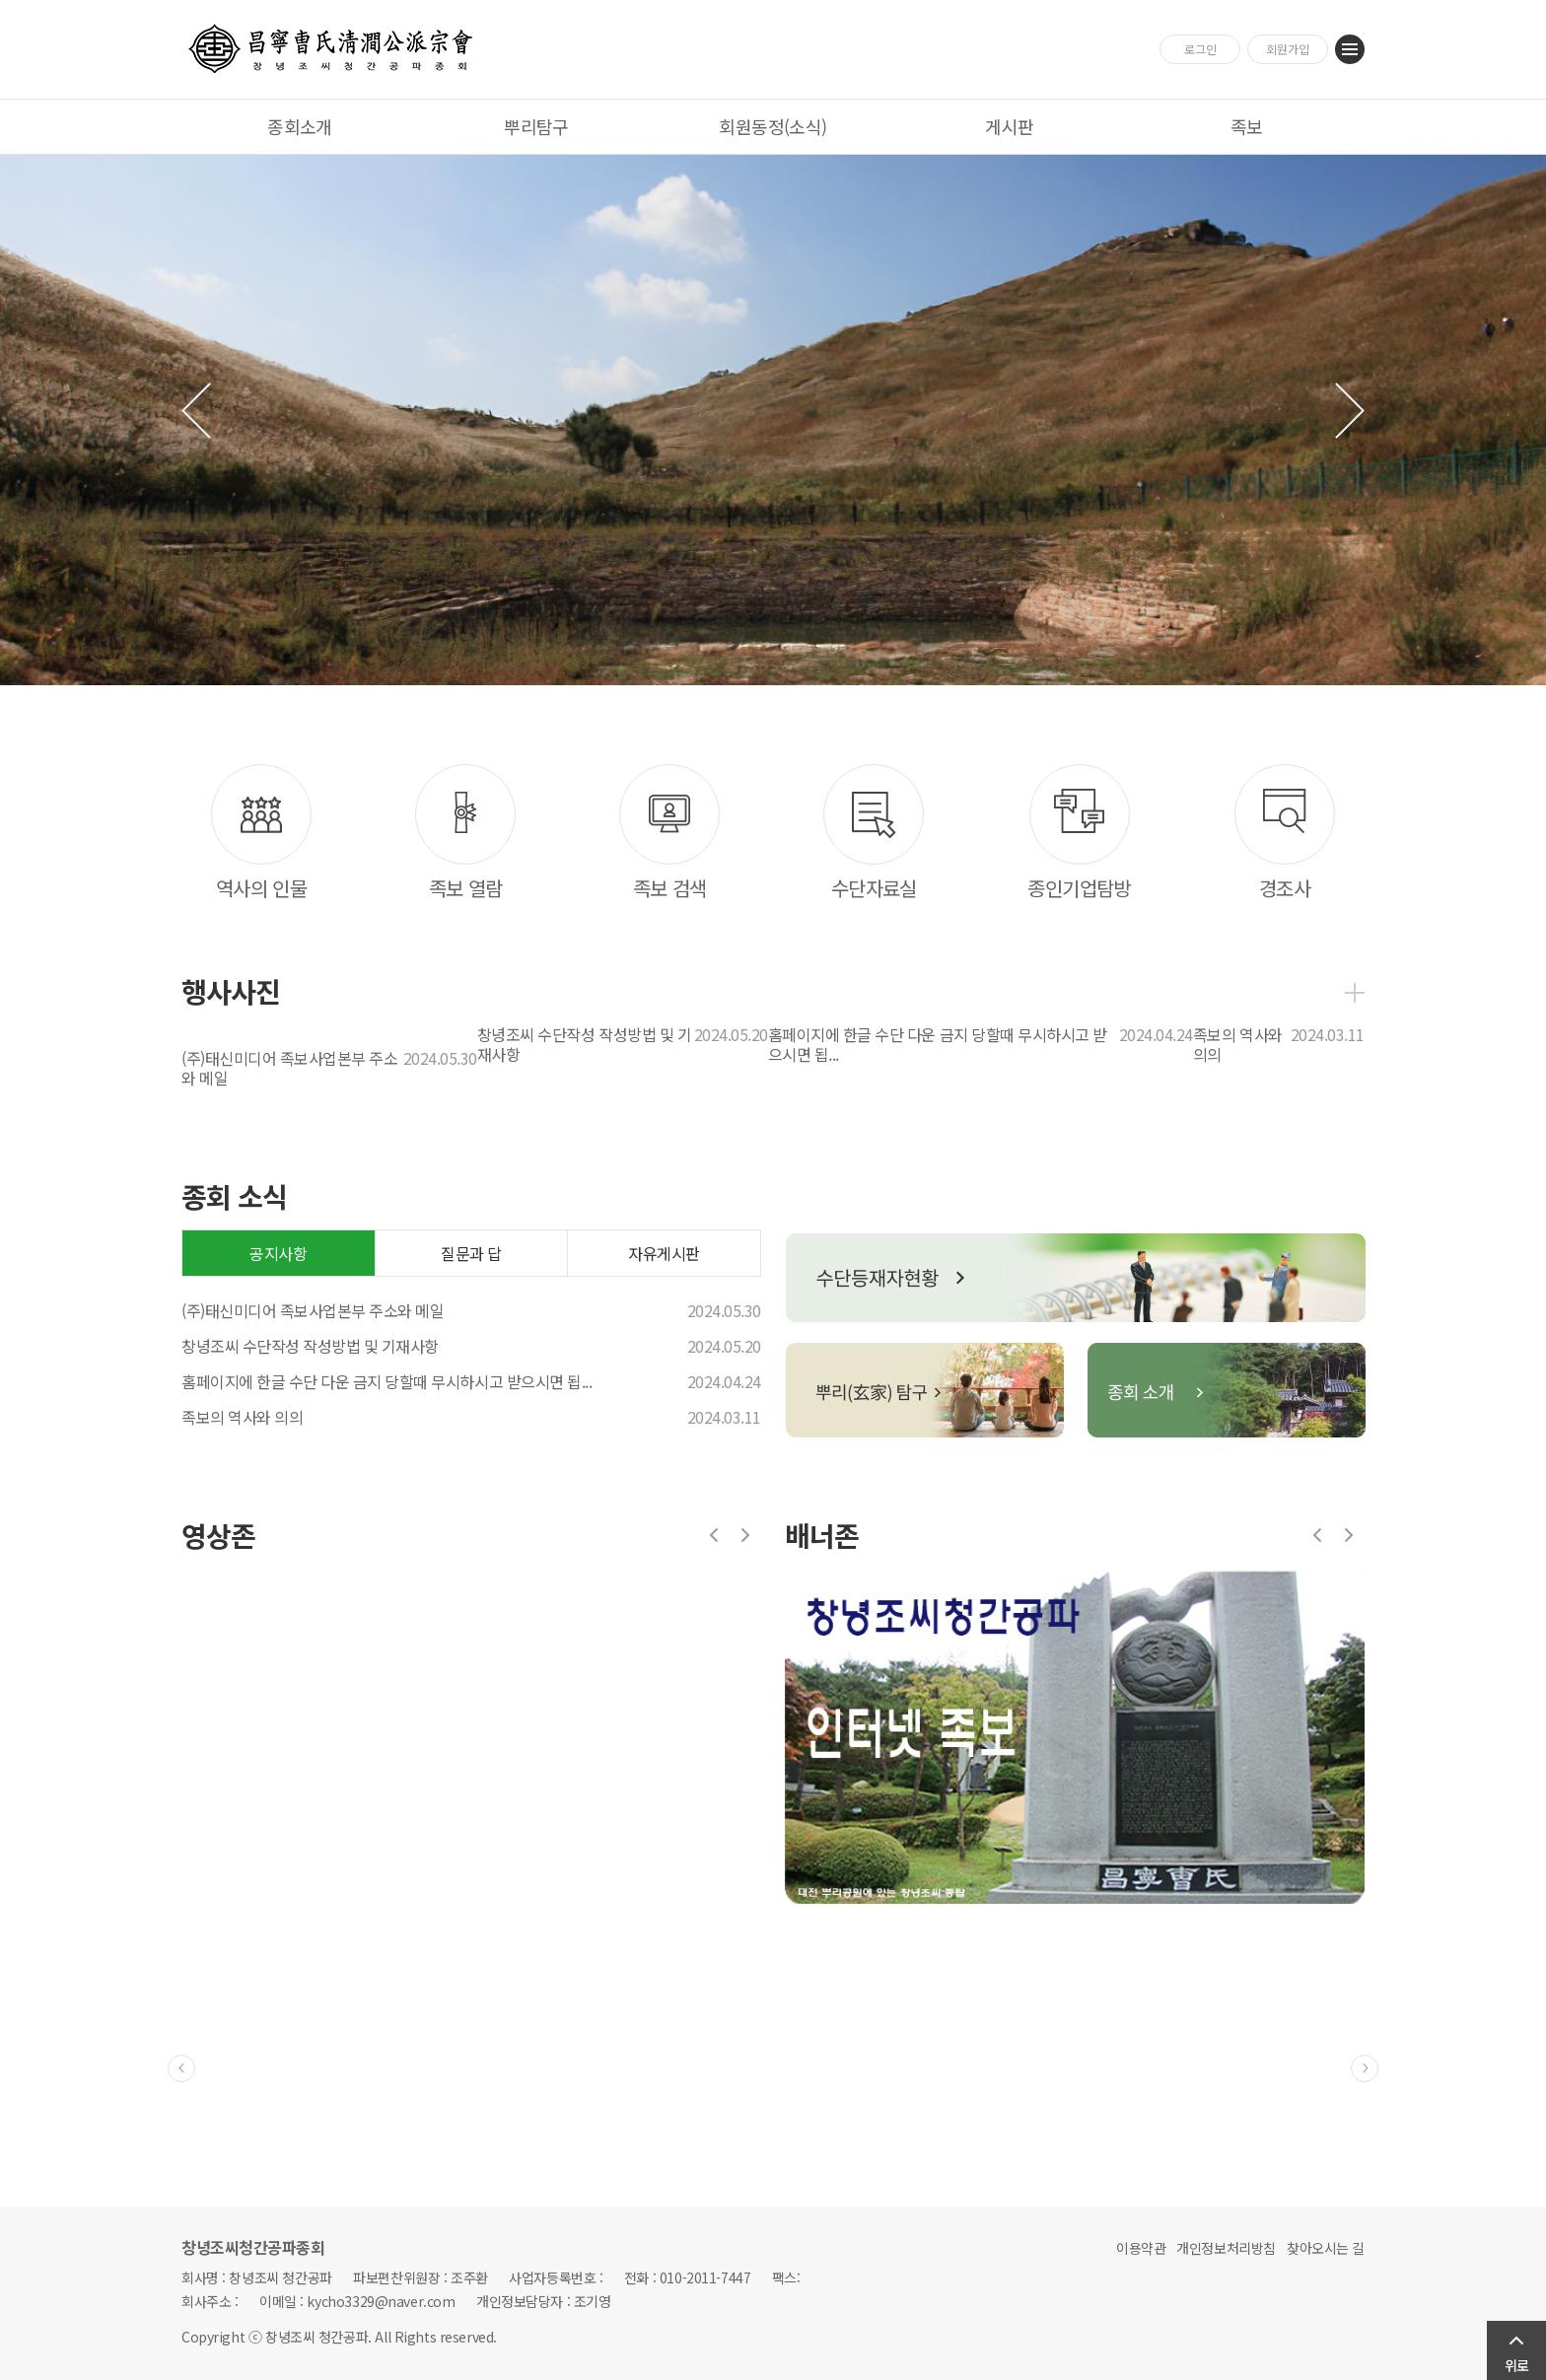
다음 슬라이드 (1350, 411)
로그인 (1200, 48)
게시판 (1009, 126)
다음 (745, 1535)
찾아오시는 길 (1326, 2248)
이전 (714, 1535)
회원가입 (1287, 48)
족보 (1246, 126)
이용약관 (1140, 2248)
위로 (1516, 2365)
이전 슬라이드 (196, 411)
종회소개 (299, 126)
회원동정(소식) (773, 126)
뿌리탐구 (536, 126)
